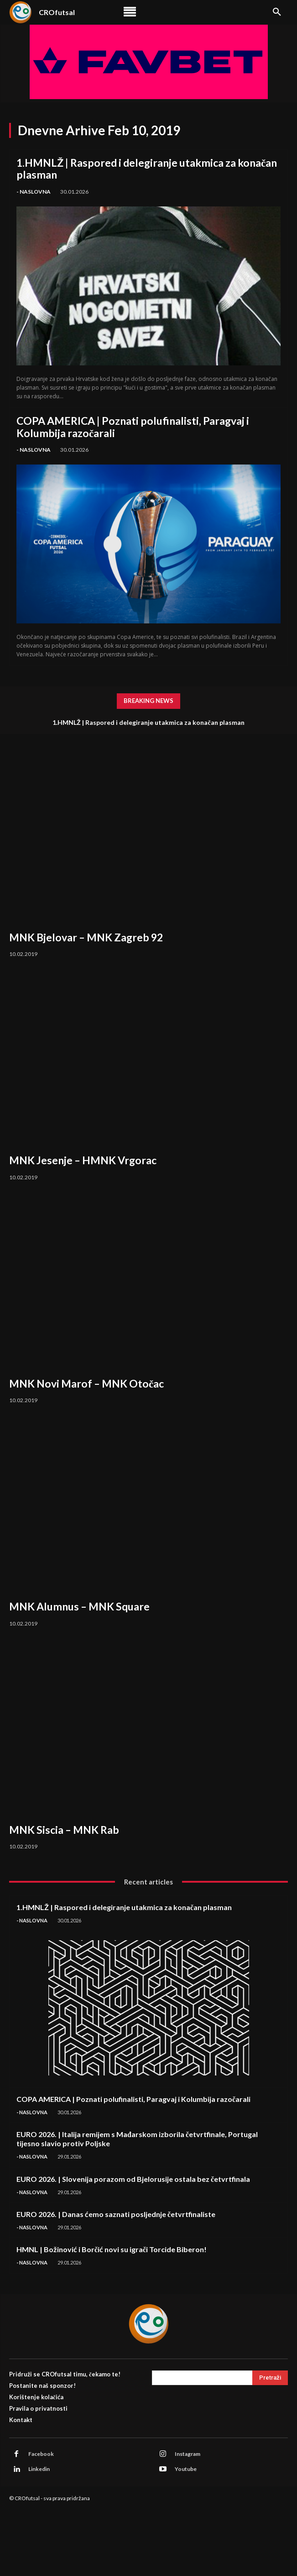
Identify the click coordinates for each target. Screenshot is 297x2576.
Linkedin (39, 2468)
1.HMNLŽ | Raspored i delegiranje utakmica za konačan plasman (146, 168)
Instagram (187, 2453)
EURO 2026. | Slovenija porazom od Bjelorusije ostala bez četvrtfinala (133, 2179)
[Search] (270, 2377)
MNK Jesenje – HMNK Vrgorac (82, 1160)
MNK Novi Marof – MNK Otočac (86, 1383)
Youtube (186, 2468)
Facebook (41, 2453)
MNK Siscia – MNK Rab (64, 1829)
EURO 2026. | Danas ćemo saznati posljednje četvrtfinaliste (115, 2214)
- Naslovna (33, 191)
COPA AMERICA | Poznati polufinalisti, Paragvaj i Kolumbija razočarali (132, 426)
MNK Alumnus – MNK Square (79, 1606)
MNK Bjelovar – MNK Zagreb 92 (86, 937)
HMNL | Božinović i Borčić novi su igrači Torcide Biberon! (111, 2249)
